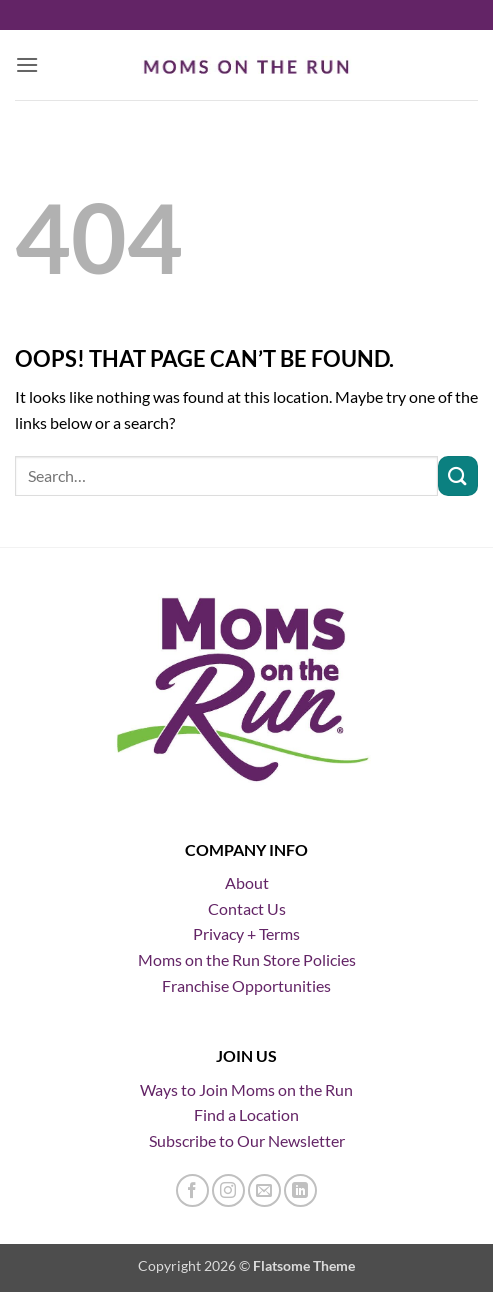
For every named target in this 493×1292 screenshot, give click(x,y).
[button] (27, 64)
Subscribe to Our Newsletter (247, 1140)
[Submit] (458, 475)
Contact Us (247, 908)
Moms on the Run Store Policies (247, 959)
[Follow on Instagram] (228, 1190)
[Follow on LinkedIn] (300, 1190)
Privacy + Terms (246, 933)
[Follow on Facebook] (192, 1190)
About (247, 882)
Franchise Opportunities (246, 985)
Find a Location (246, 1114)
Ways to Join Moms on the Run (246, 1089)
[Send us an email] (264, 1190)
